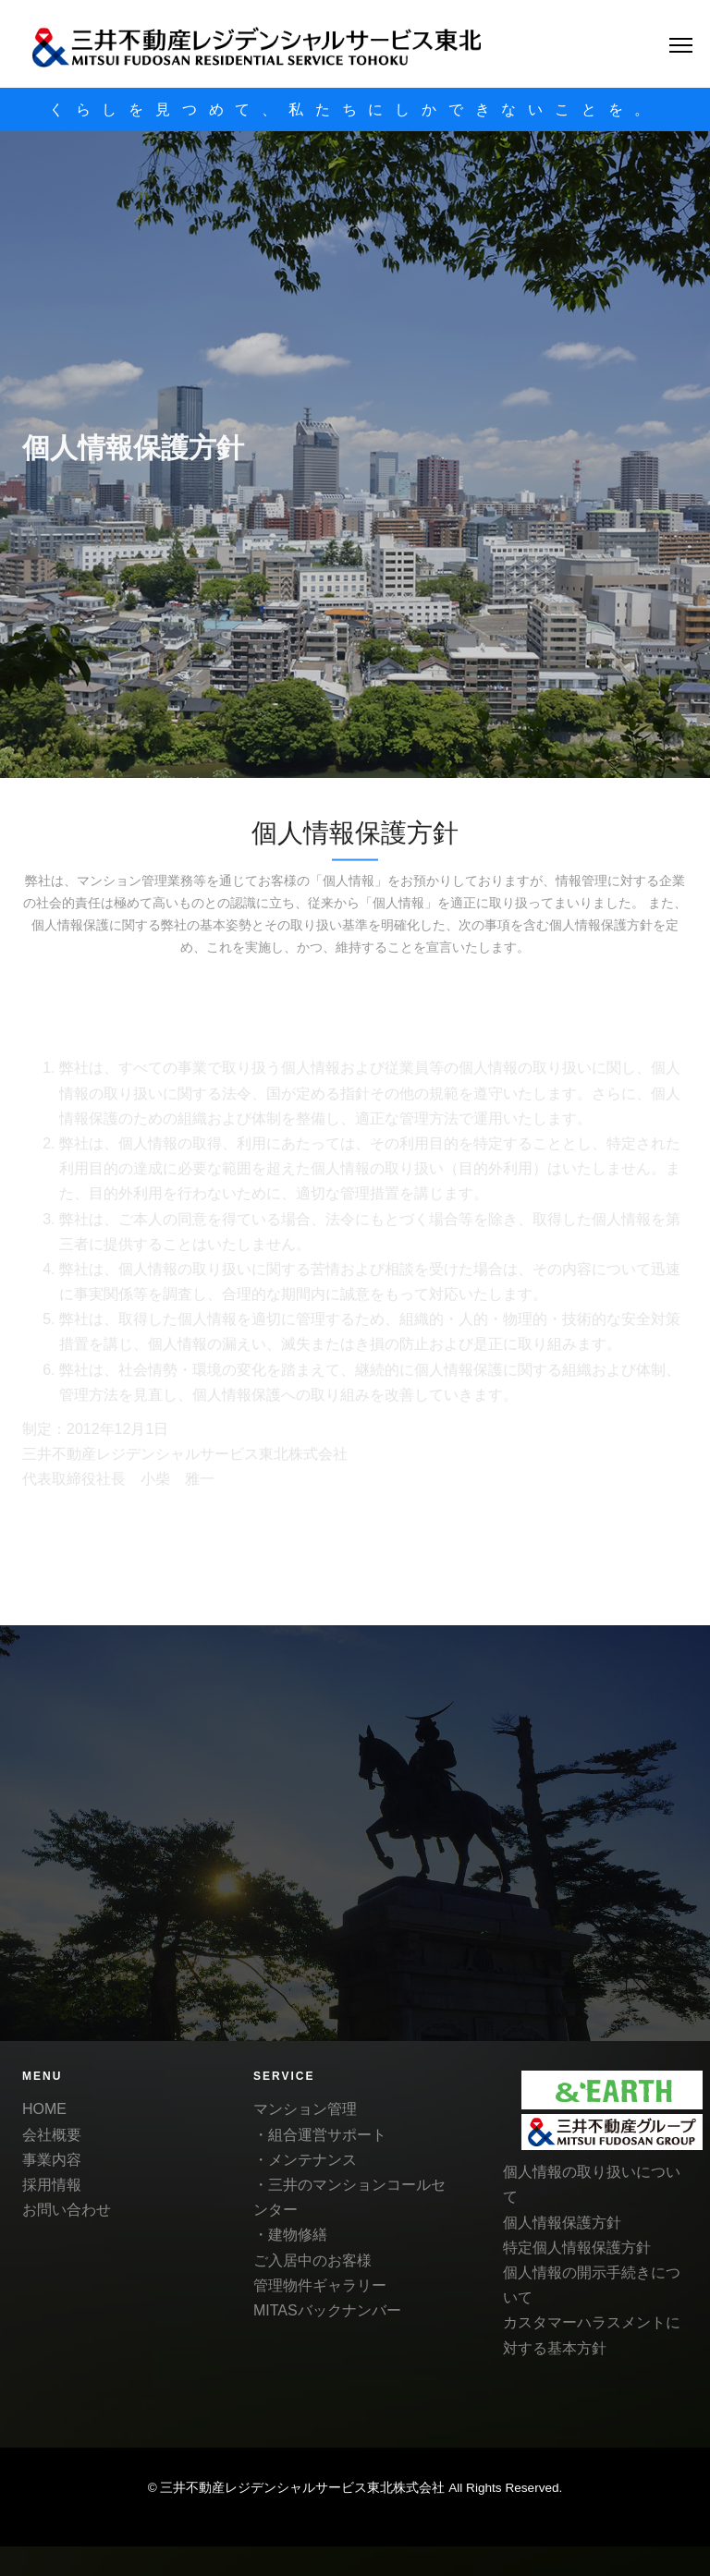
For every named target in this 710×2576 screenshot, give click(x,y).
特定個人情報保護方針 (577, 2247)
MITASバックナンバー (327, 2310)
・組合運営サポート (319, 2135)
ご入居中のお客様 (312, 2260)
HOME (44, 2109)
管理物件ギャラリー (319, 2285)
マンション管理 (305, 2109)
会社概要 (51, 2135)
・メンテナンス (305, 2160)
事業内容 (51, 2160)
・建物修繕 (290, 2234)
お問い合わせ (66, 2210)
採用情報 (51, 2185)
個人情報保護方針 (562, 2222)
